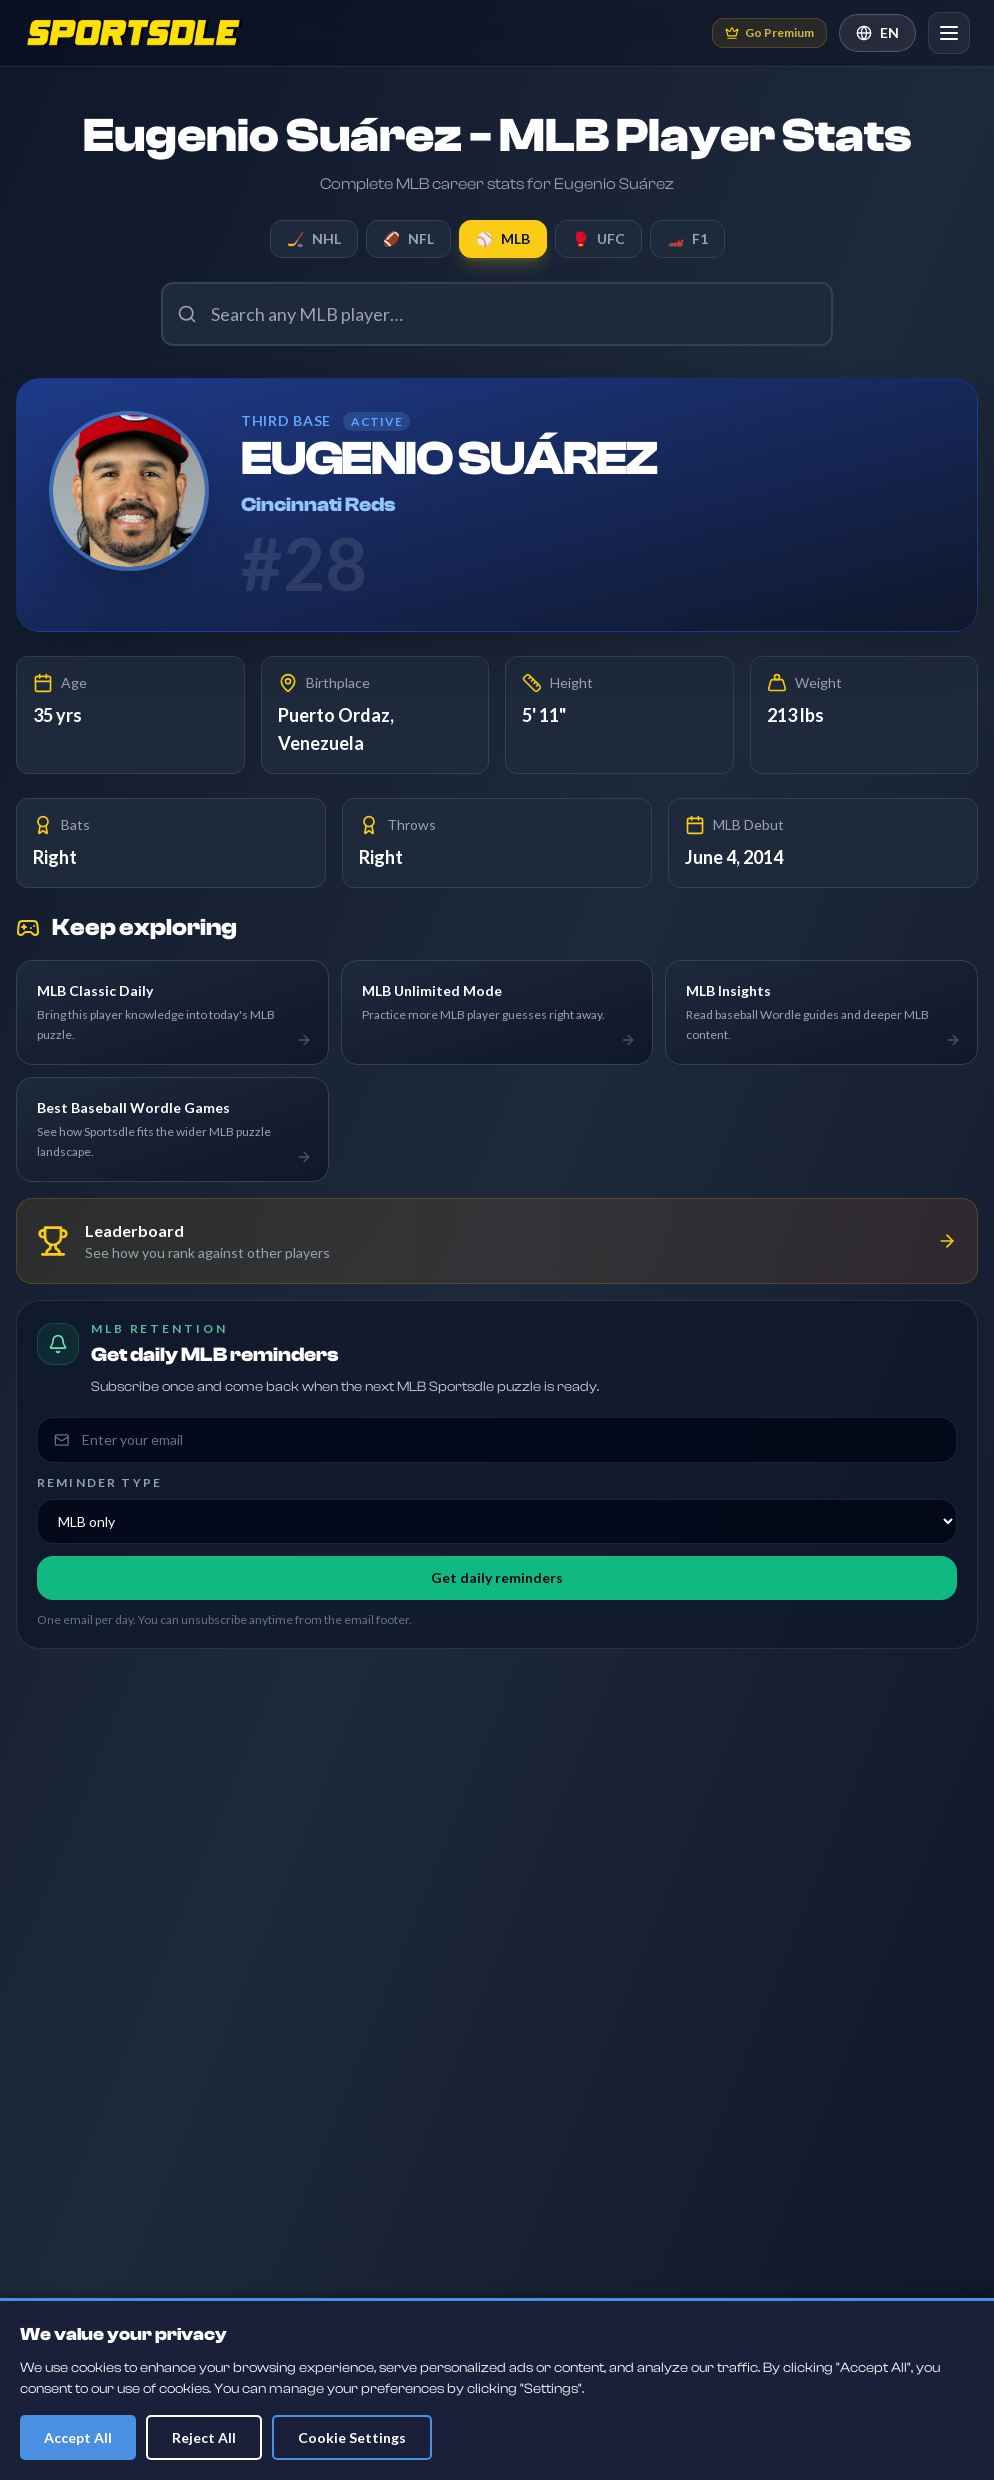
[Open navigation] (949, 33)
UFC (598, 239)
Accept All (78, 2437)
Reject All (204, 2437)
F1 (687, 239)
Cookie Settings (352, 2437)
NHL (314, 239)
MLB (503, 239)
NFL (408, 239)
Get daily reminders (497, 1577)
